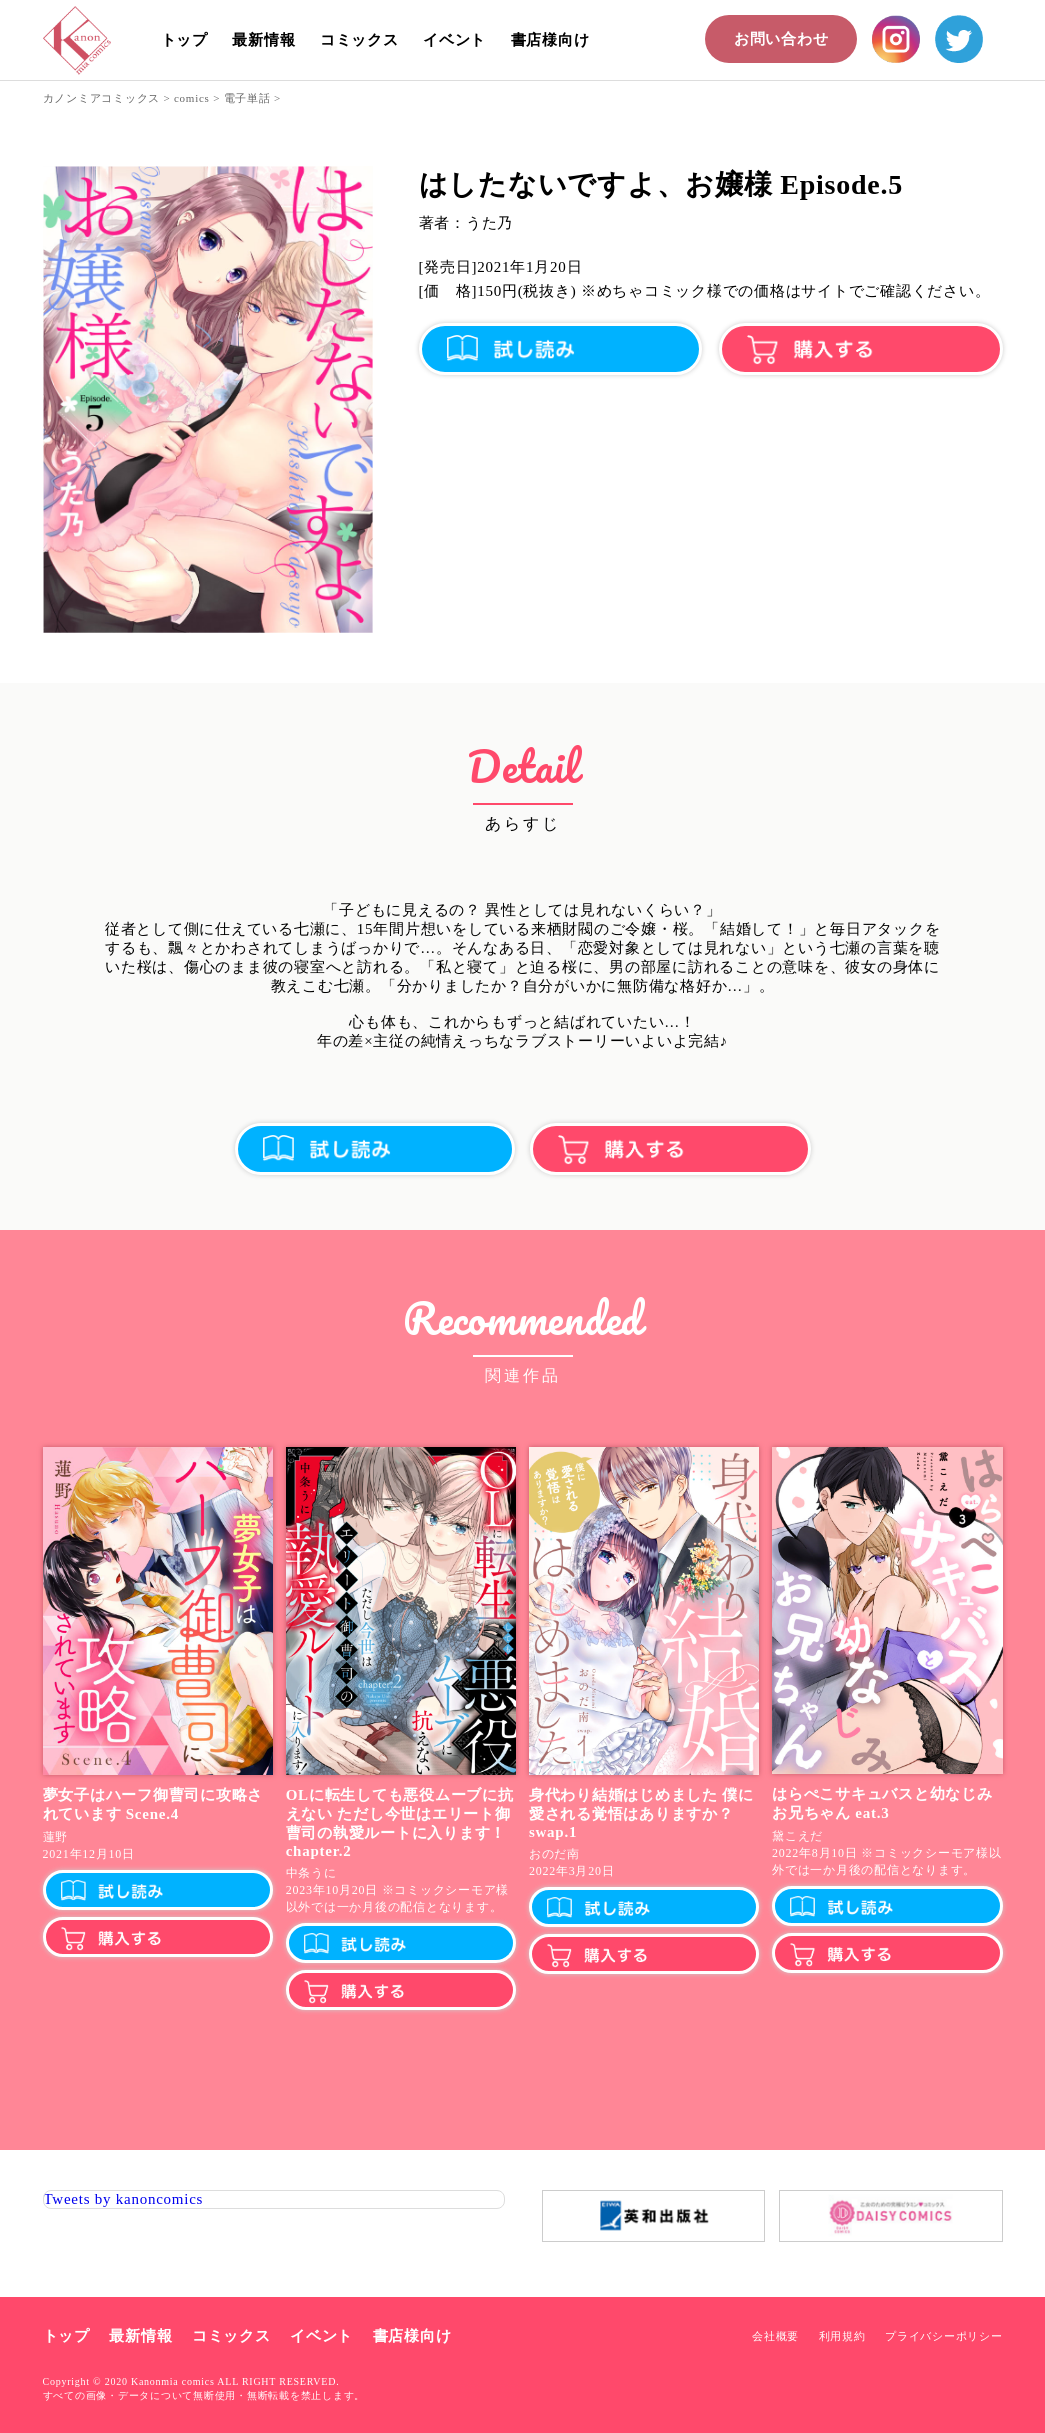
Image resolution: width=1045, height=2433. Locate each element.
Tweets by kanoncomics (124, 2199)
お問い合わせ (781, 39)
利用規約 (842, 2336)
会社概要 (775, 2336)
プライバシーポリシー (944, 2336)
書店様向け (550, 40)
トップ (184, 40)
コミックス (359, 40)
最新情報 (263, 40)
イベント (454, 40)
